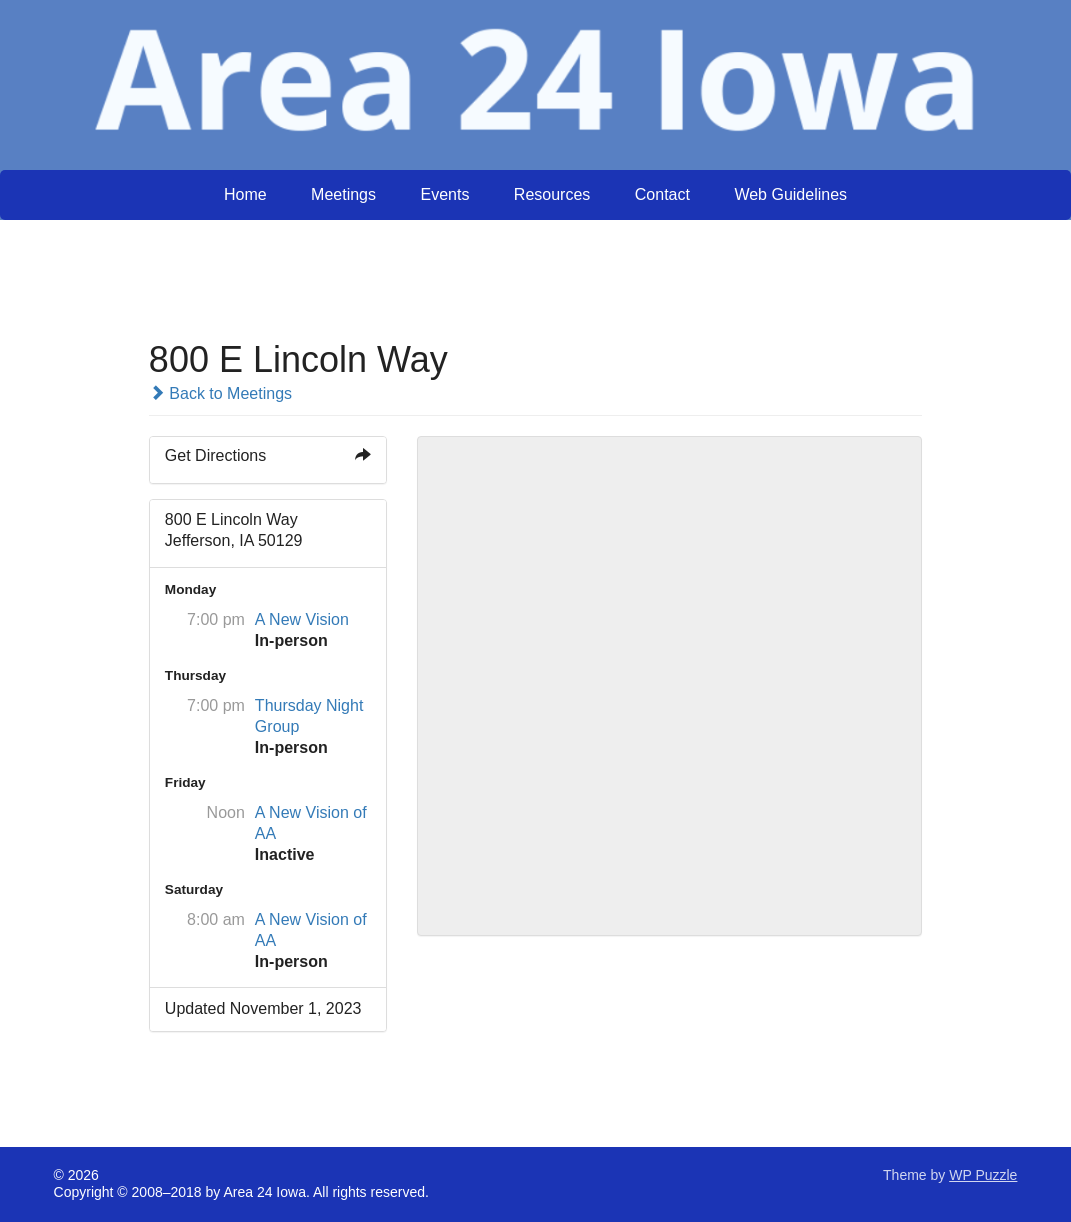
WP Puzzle (983, 1175)
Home (245, 194)
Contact (662, 194)
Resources (552, 194)
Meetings (343, 194)
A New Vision (302, 619)
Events (444, 194)
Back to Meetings (220, 393)
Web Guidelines (790, 194)
